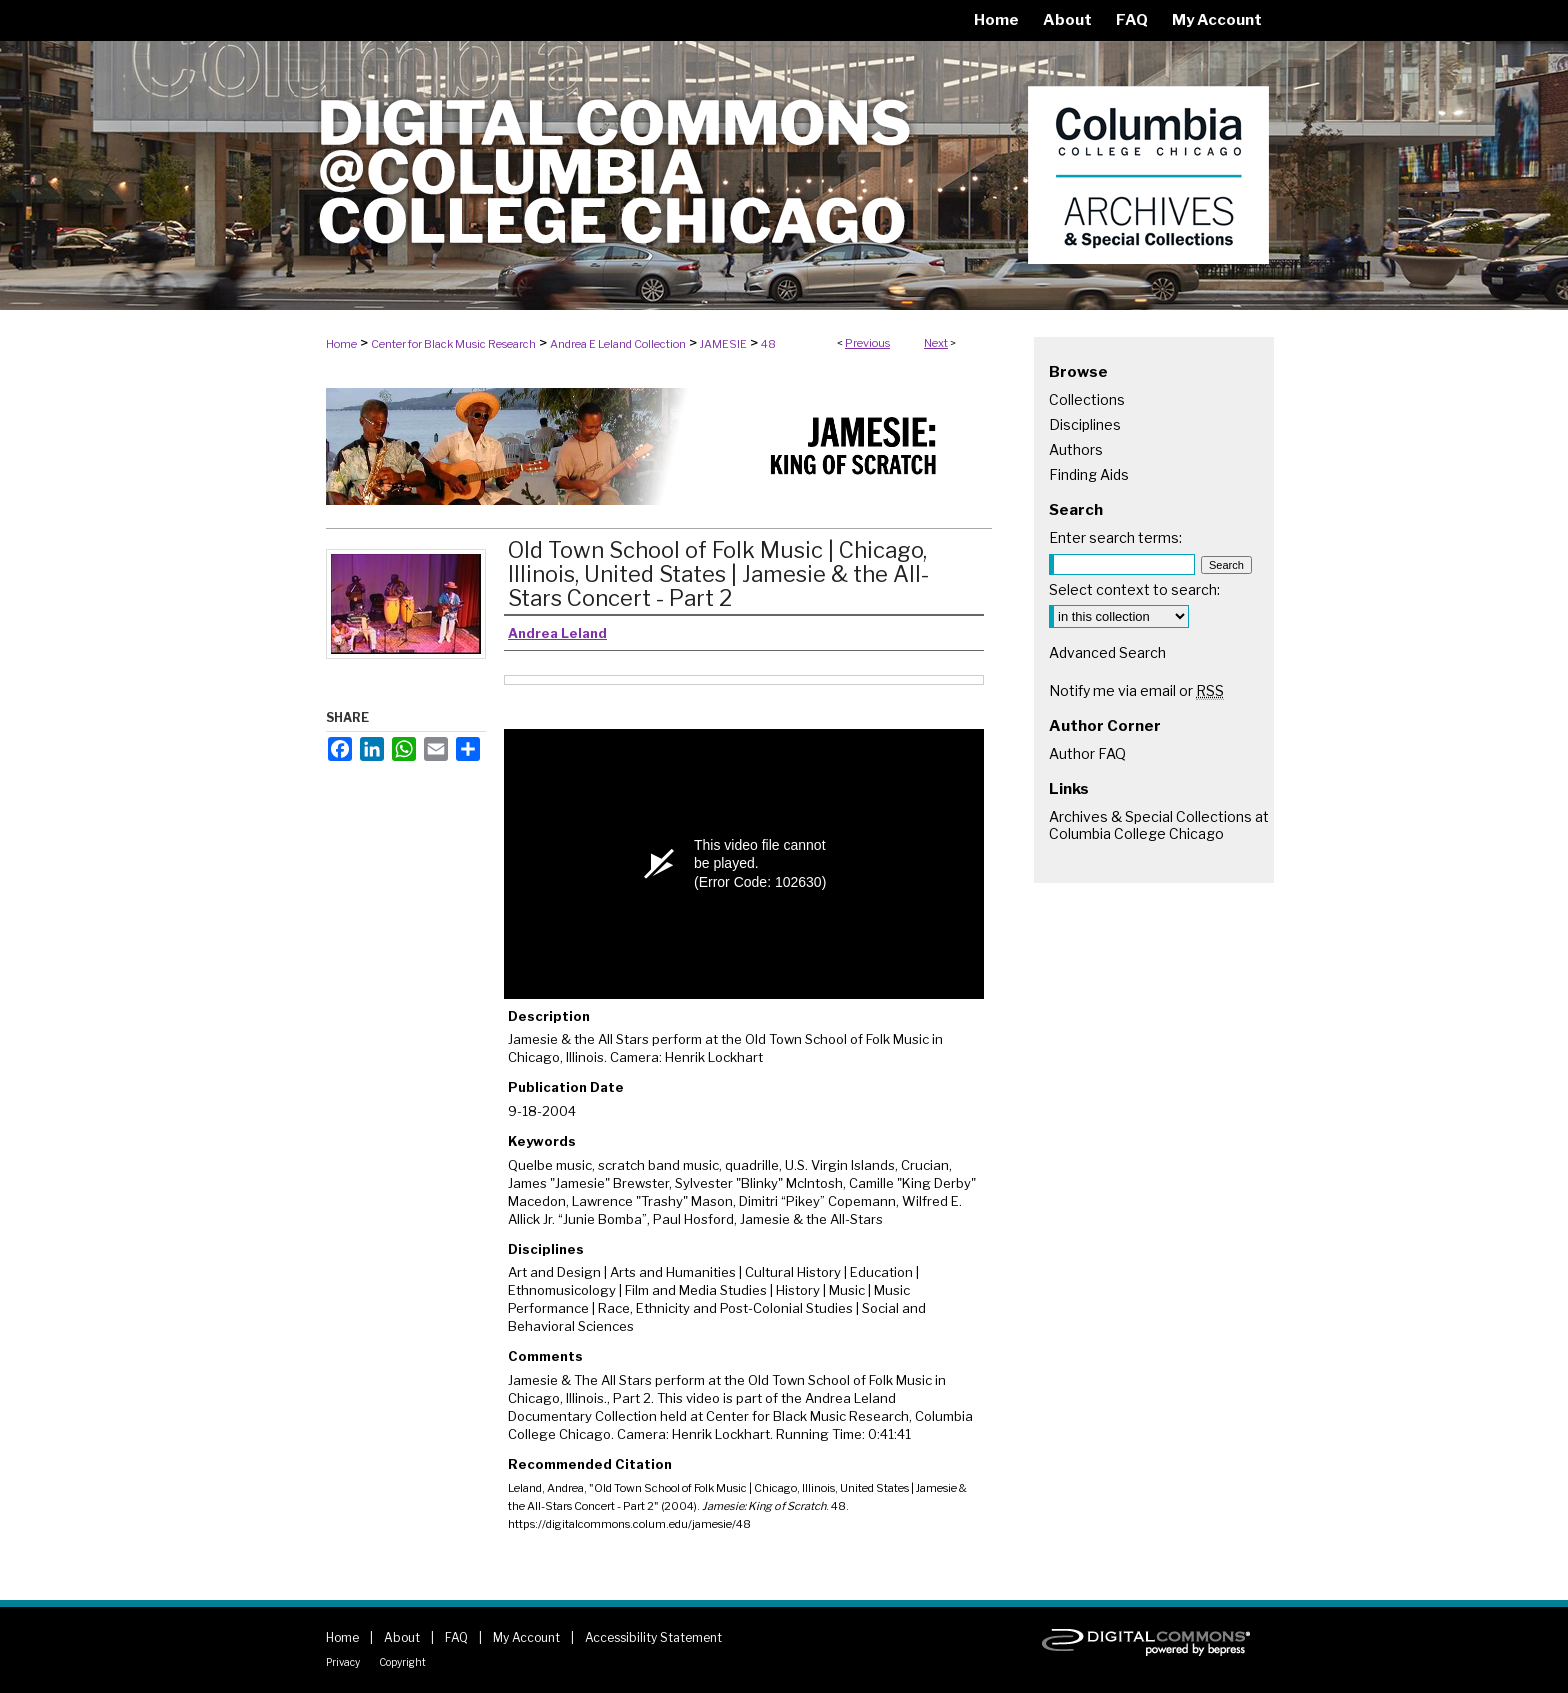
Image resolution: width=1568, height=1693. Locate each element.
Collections (1087, 399)
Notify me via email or (1136, 690)
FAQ (456, 1637)
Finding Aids (1089, 474)
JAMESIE (723, 344)
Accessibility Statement (653, 1637)
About (402, 1637)
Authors (1076, 449)
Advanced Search (1107, 652)
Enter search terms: (1115, 537)
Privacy (343, 1662)
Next (936, 343)
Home (341, 344)
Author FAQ (1087, 753)
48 (768, 344)
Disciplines (1085, 424)
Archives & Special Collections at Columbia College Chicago (1159, 825)
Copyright (402, 1662)
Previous (867, 343)
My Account (526, 1637)
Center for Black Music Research (453, 344)
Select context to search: (1134, 589)
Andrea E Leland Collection (618, 344)
